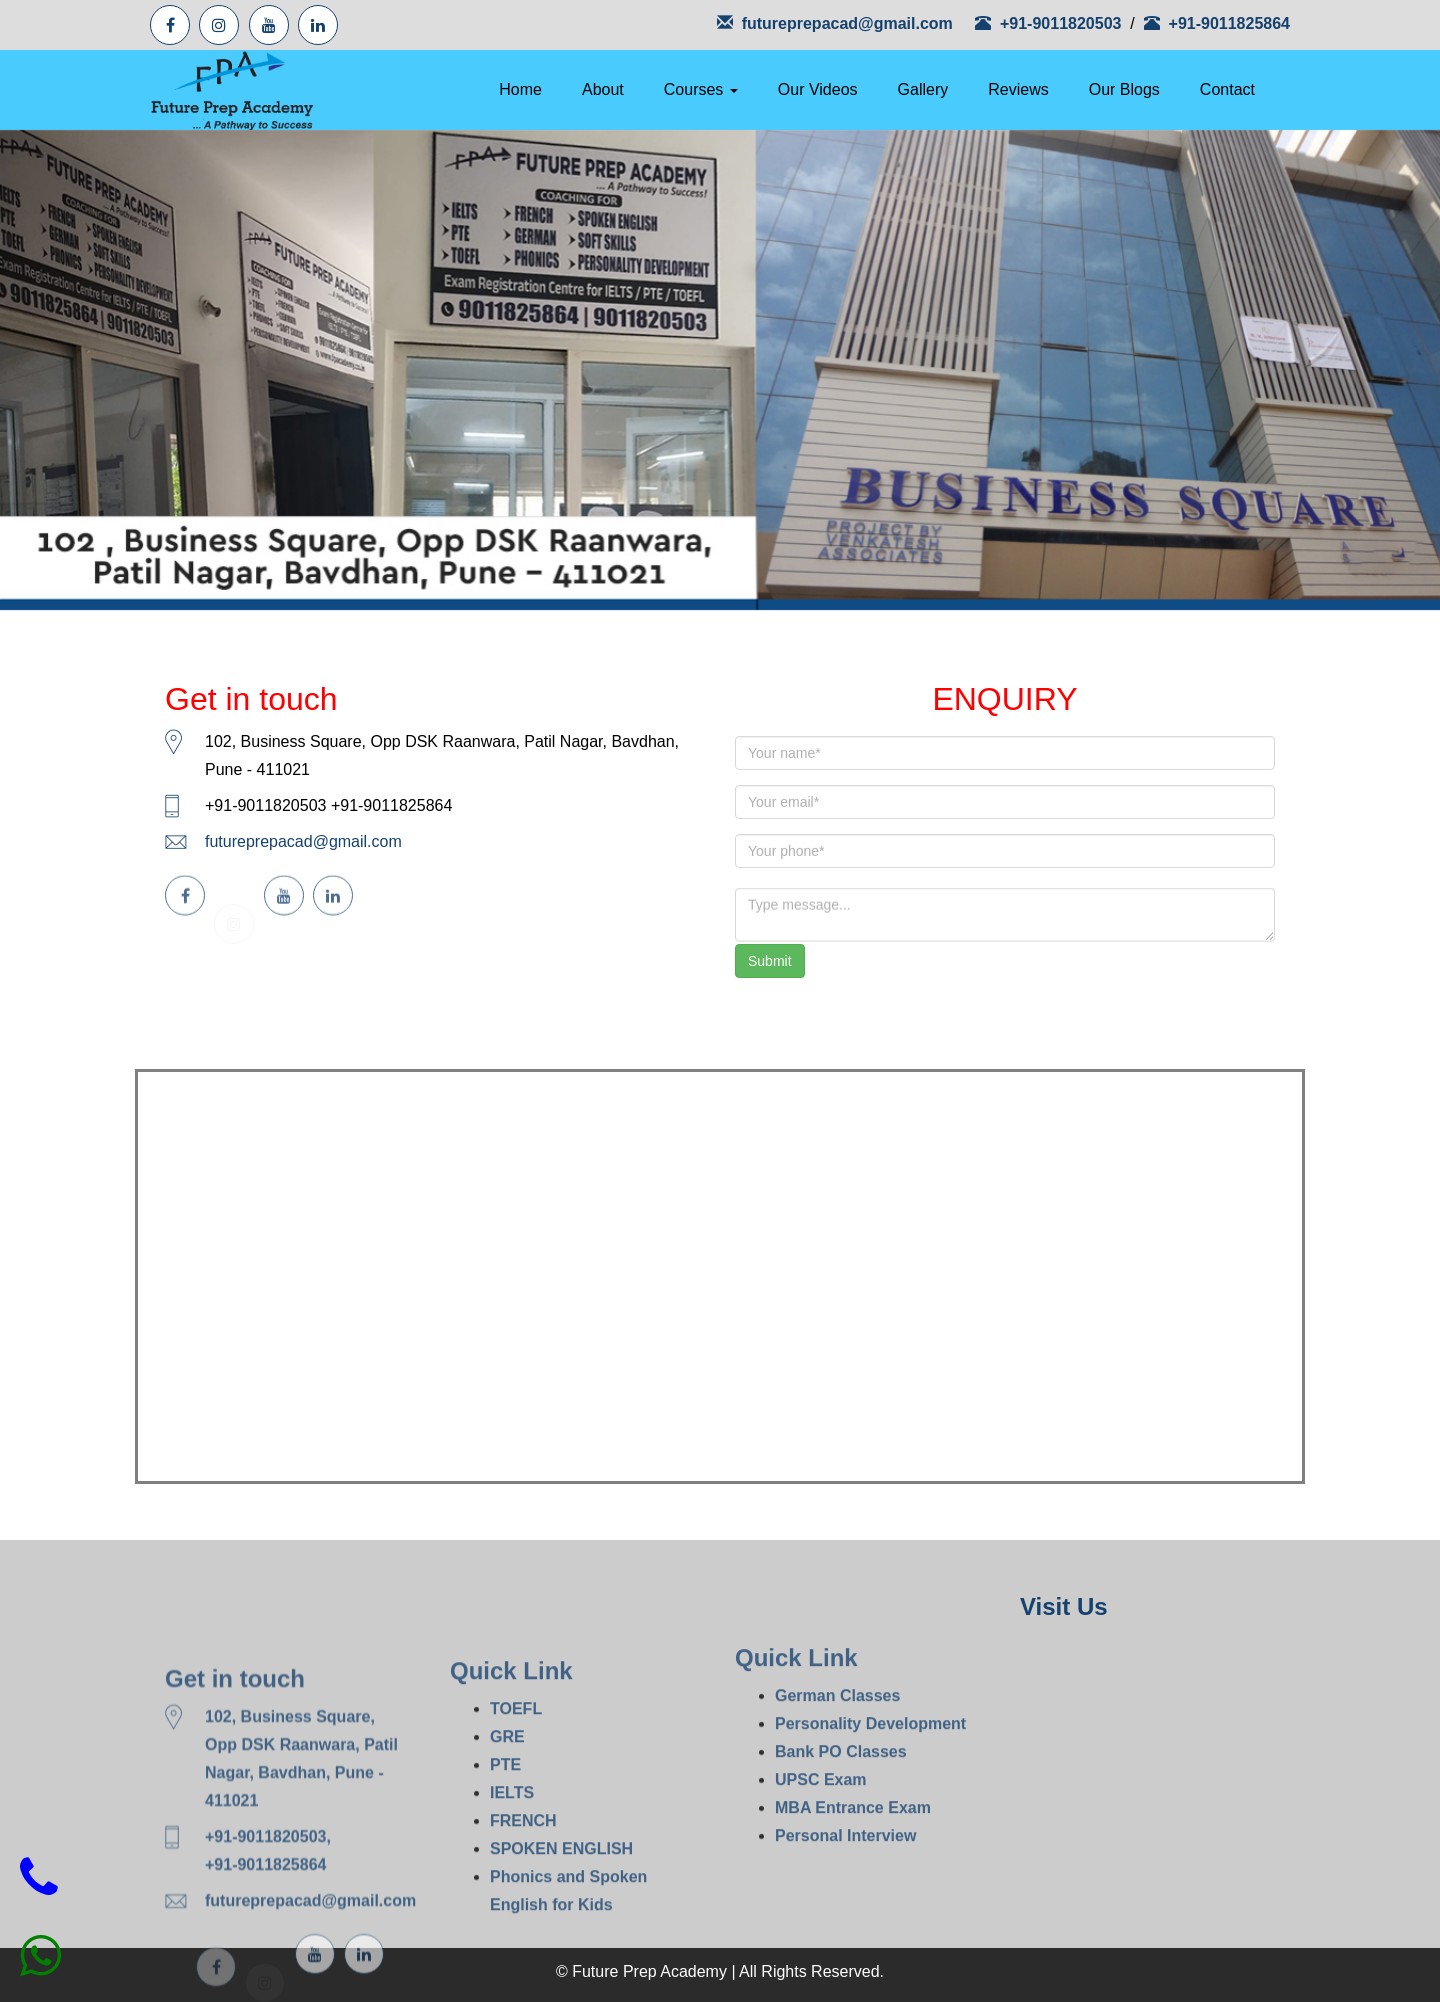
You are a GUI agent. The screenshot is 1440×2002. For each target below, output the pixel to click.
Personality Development (870, 1778)
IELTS (512, 1862)
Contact (1227, 89)
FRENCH (523, 1890)
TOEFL (516, 1778)
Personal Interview (845, 1890)
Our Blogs (1124, 89)
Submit (770, 961)
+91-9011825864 (1217, 23)
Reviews (1018, 89)
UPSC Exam (821, 1834)
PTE (505, 1834)
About (603, 89)
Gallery (923, 89)
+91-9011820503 (1050, 23)
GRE (507, 1806)
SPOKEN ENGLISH (561, 1918)
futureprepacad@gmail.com (835, 23)
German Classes (837, 1750)
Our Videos (818, 89)
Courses (701, 89)
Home (520, 89)
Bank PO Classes (841, 1806)
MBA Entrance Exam (853, 1862)
